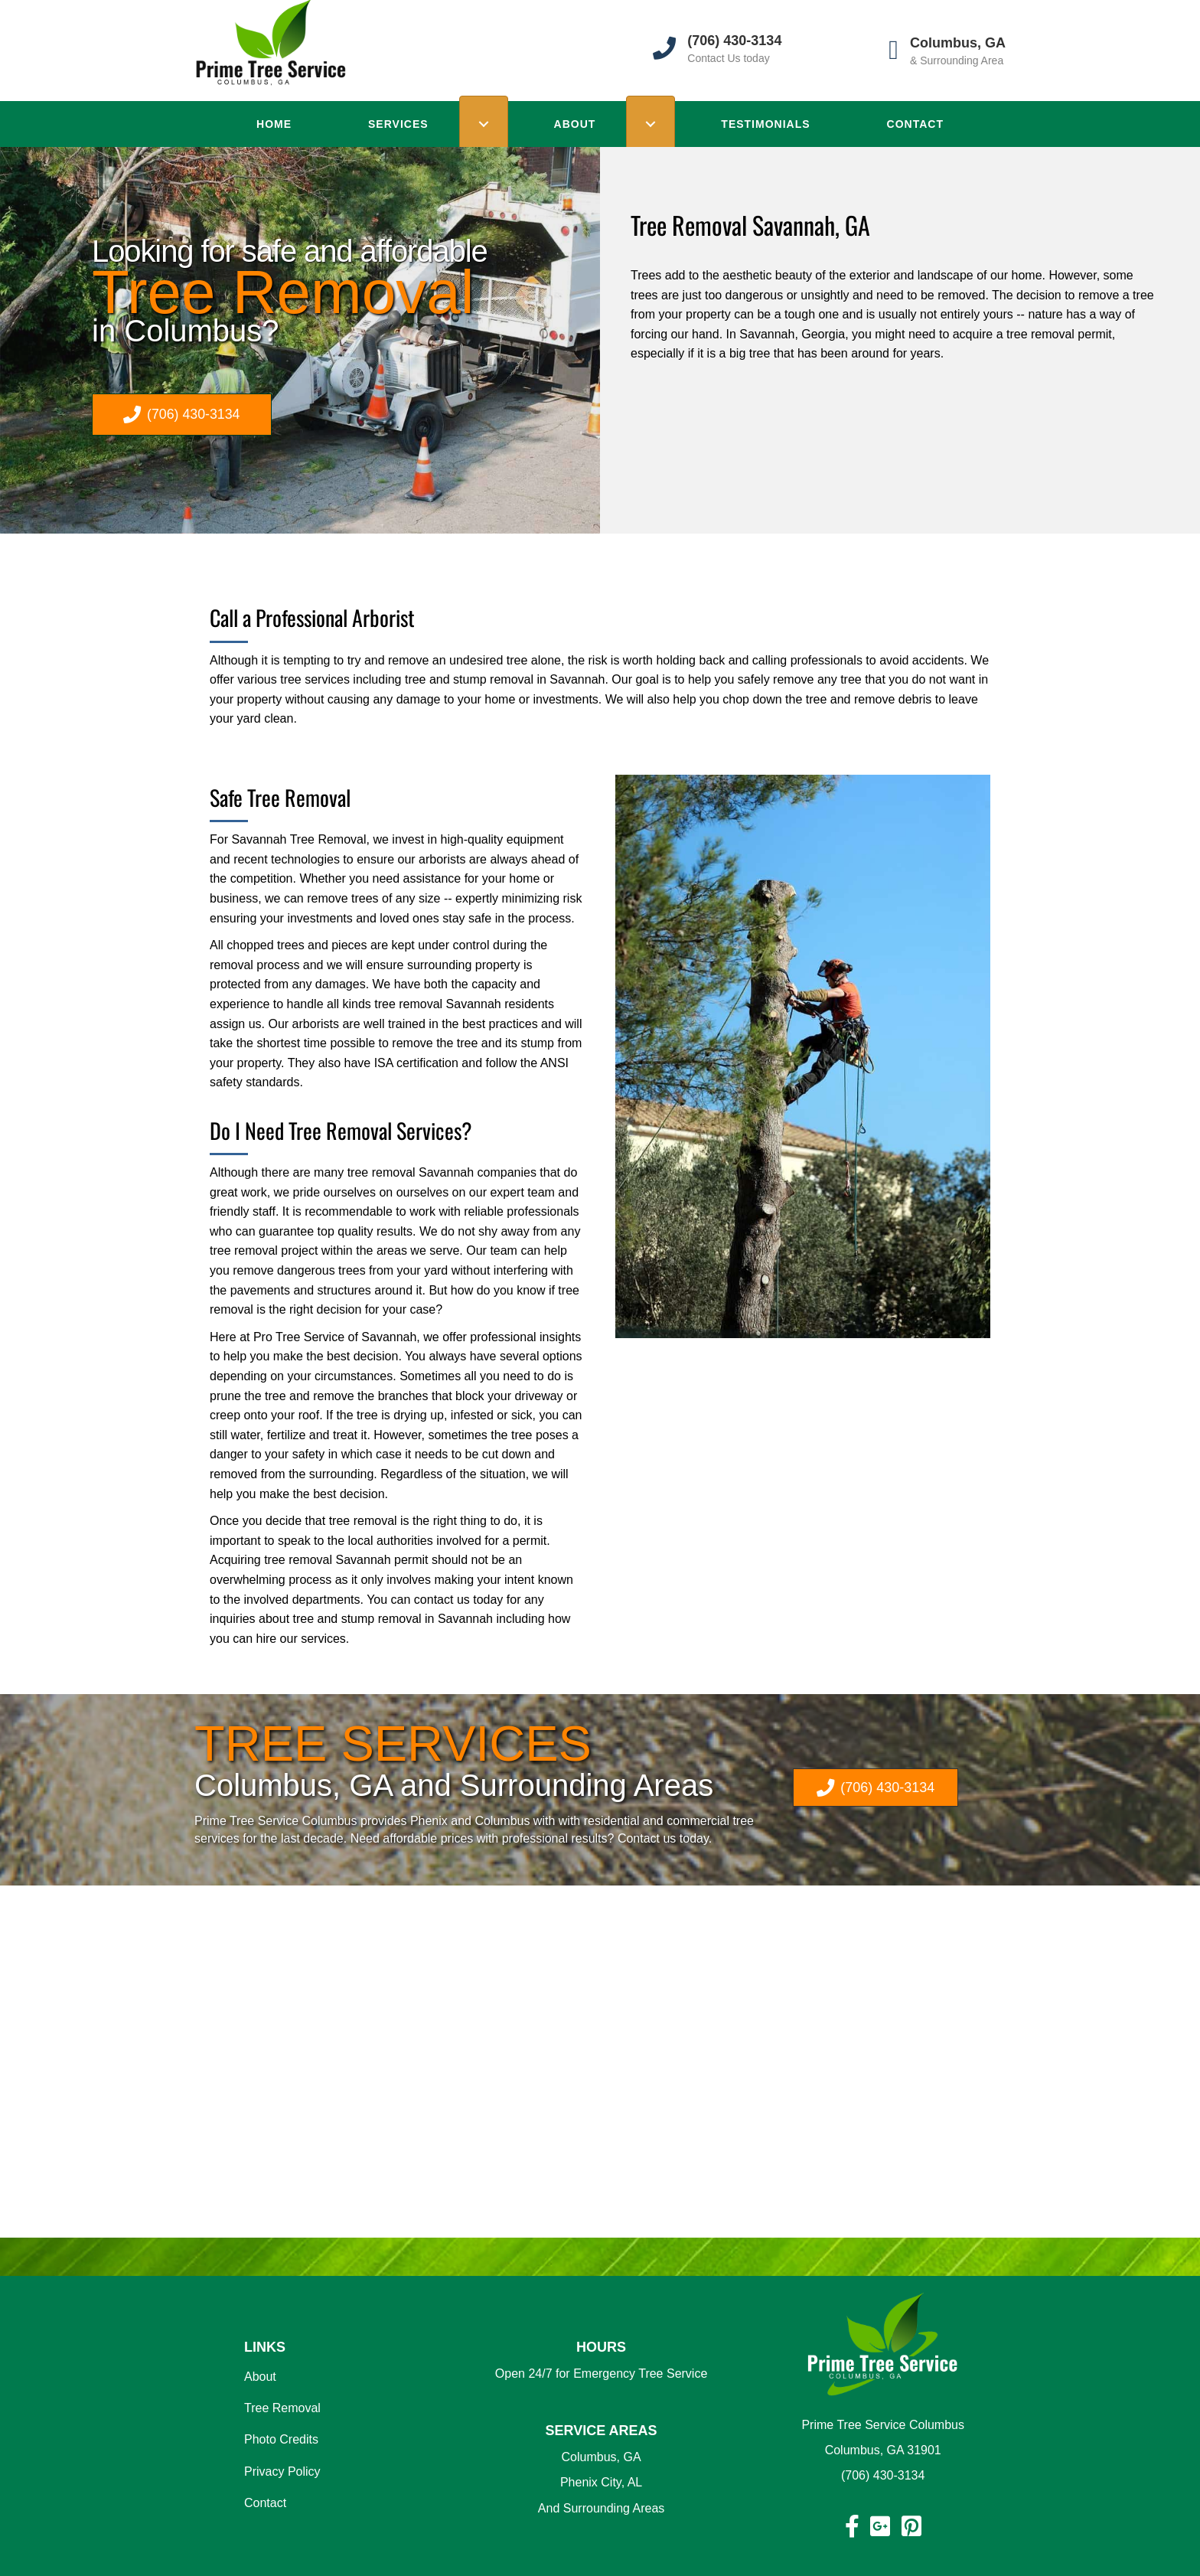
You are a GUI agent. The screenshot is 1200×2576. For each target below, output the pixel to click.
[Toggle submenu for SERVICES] (483, 124)
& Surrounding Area (956, 60)
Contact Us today (728, 58)
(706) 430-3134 (882, 2475)
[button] (182, 414)
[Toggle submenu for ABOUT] (650, 124)
